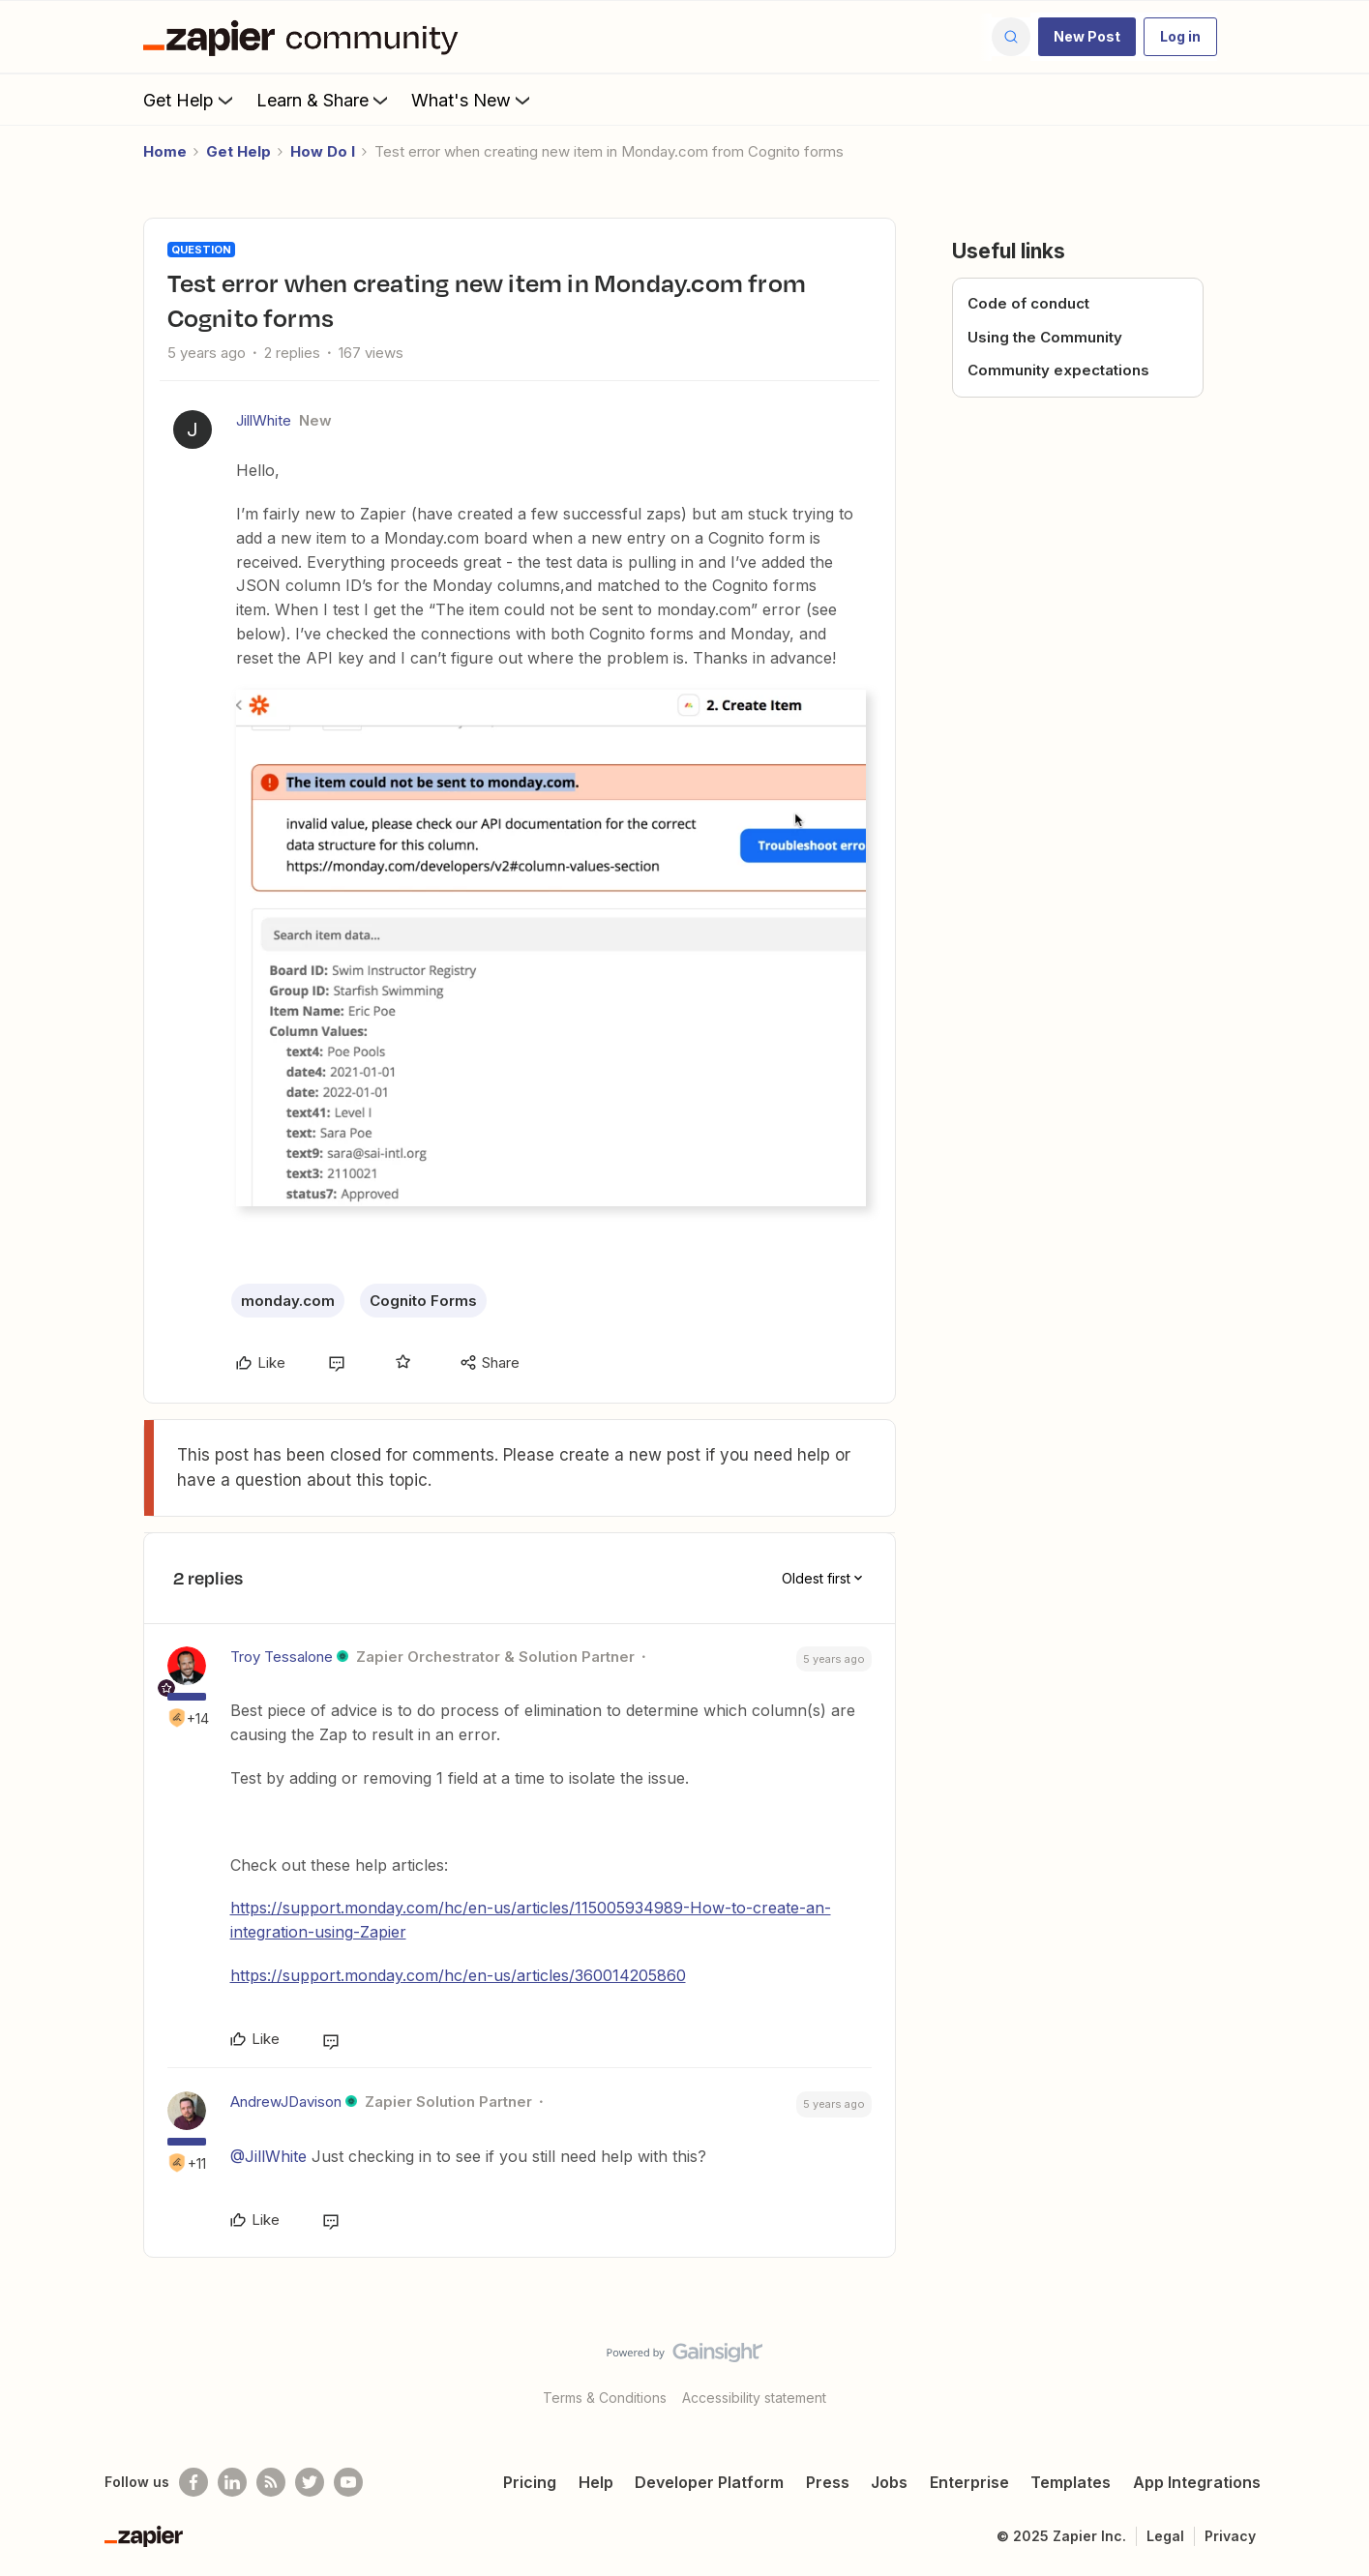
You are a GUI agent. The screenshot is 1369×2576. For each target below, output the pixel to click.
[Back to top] (1330, 2369)
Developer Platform (709, 2482)
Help (596, 2482)
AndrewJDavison (286, 2101)
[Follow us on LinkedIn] (232, 2482)
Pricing (529, 2482)
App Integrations (1197, 2482)
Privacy (1230, 2536)
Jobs (889, 2482)
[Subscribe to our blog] (270, 2482)
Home (165, 151)
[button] (1087, 36)
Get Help (190, 99)
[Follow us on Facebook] (193, 2482)
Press (827, 2482)
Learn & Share (324, 99)
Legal (1165, 2536)
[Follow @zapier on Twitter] (309, 2482)
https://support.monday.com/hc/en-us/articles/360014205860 (458, 1975)
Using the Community (1044, 337)
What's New (472, 99)
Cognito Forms (423, 1300)
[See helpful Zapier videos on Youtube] (348, 2482)
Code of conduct (1028, 303)
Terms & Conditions (605, 2397)
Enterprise (969, 2482)
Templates (1070, 2482)
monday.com (288, 1300)
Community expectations (1058, 370)
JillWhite (263, 420)
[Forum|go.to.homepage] (305, 36)
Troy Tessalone (281, 1656)
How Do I (322, 151)
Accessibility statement (754, 2397)
